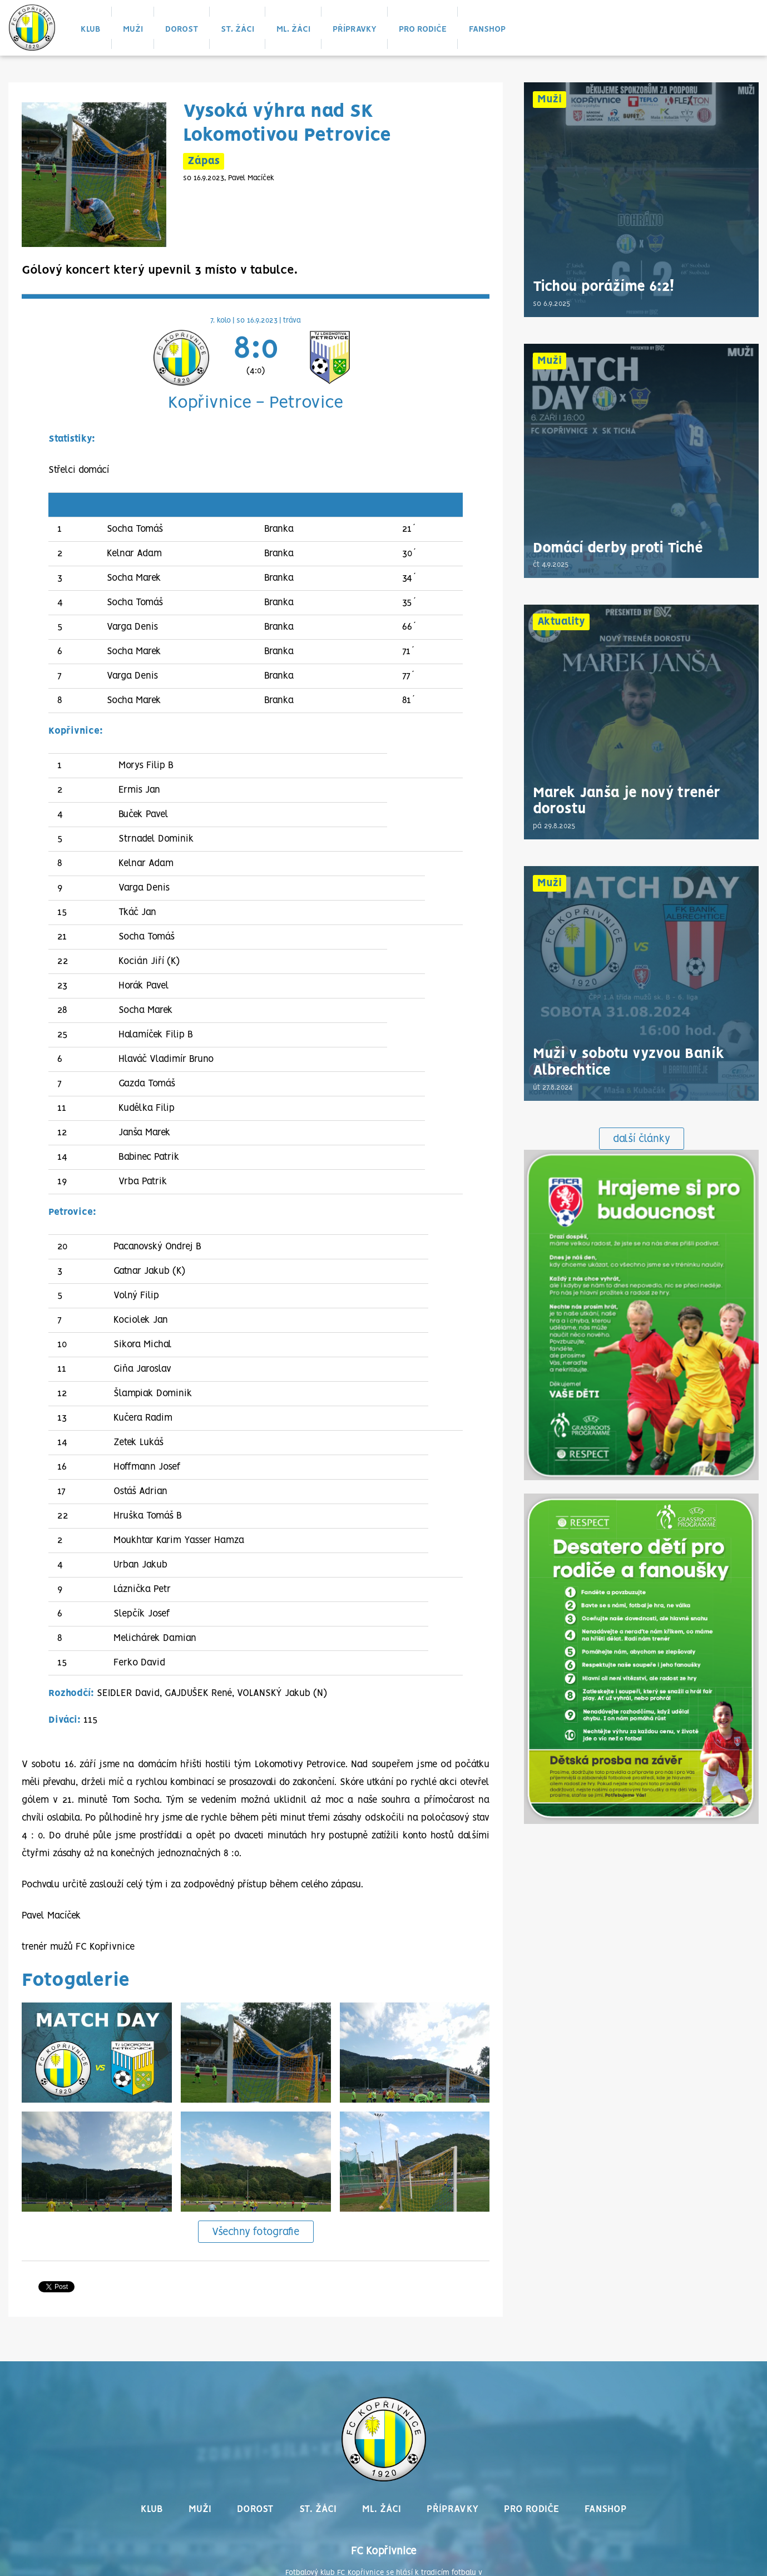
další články (641, 1139)
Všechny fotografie (256, 2232)
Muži (133, 29)
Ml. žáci (293, 29)
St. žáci (237, 29)
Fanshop (487, 29)
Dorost (182, 29)
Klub (91, 29)
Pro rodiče (423, 29)
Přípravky (355, 29)
